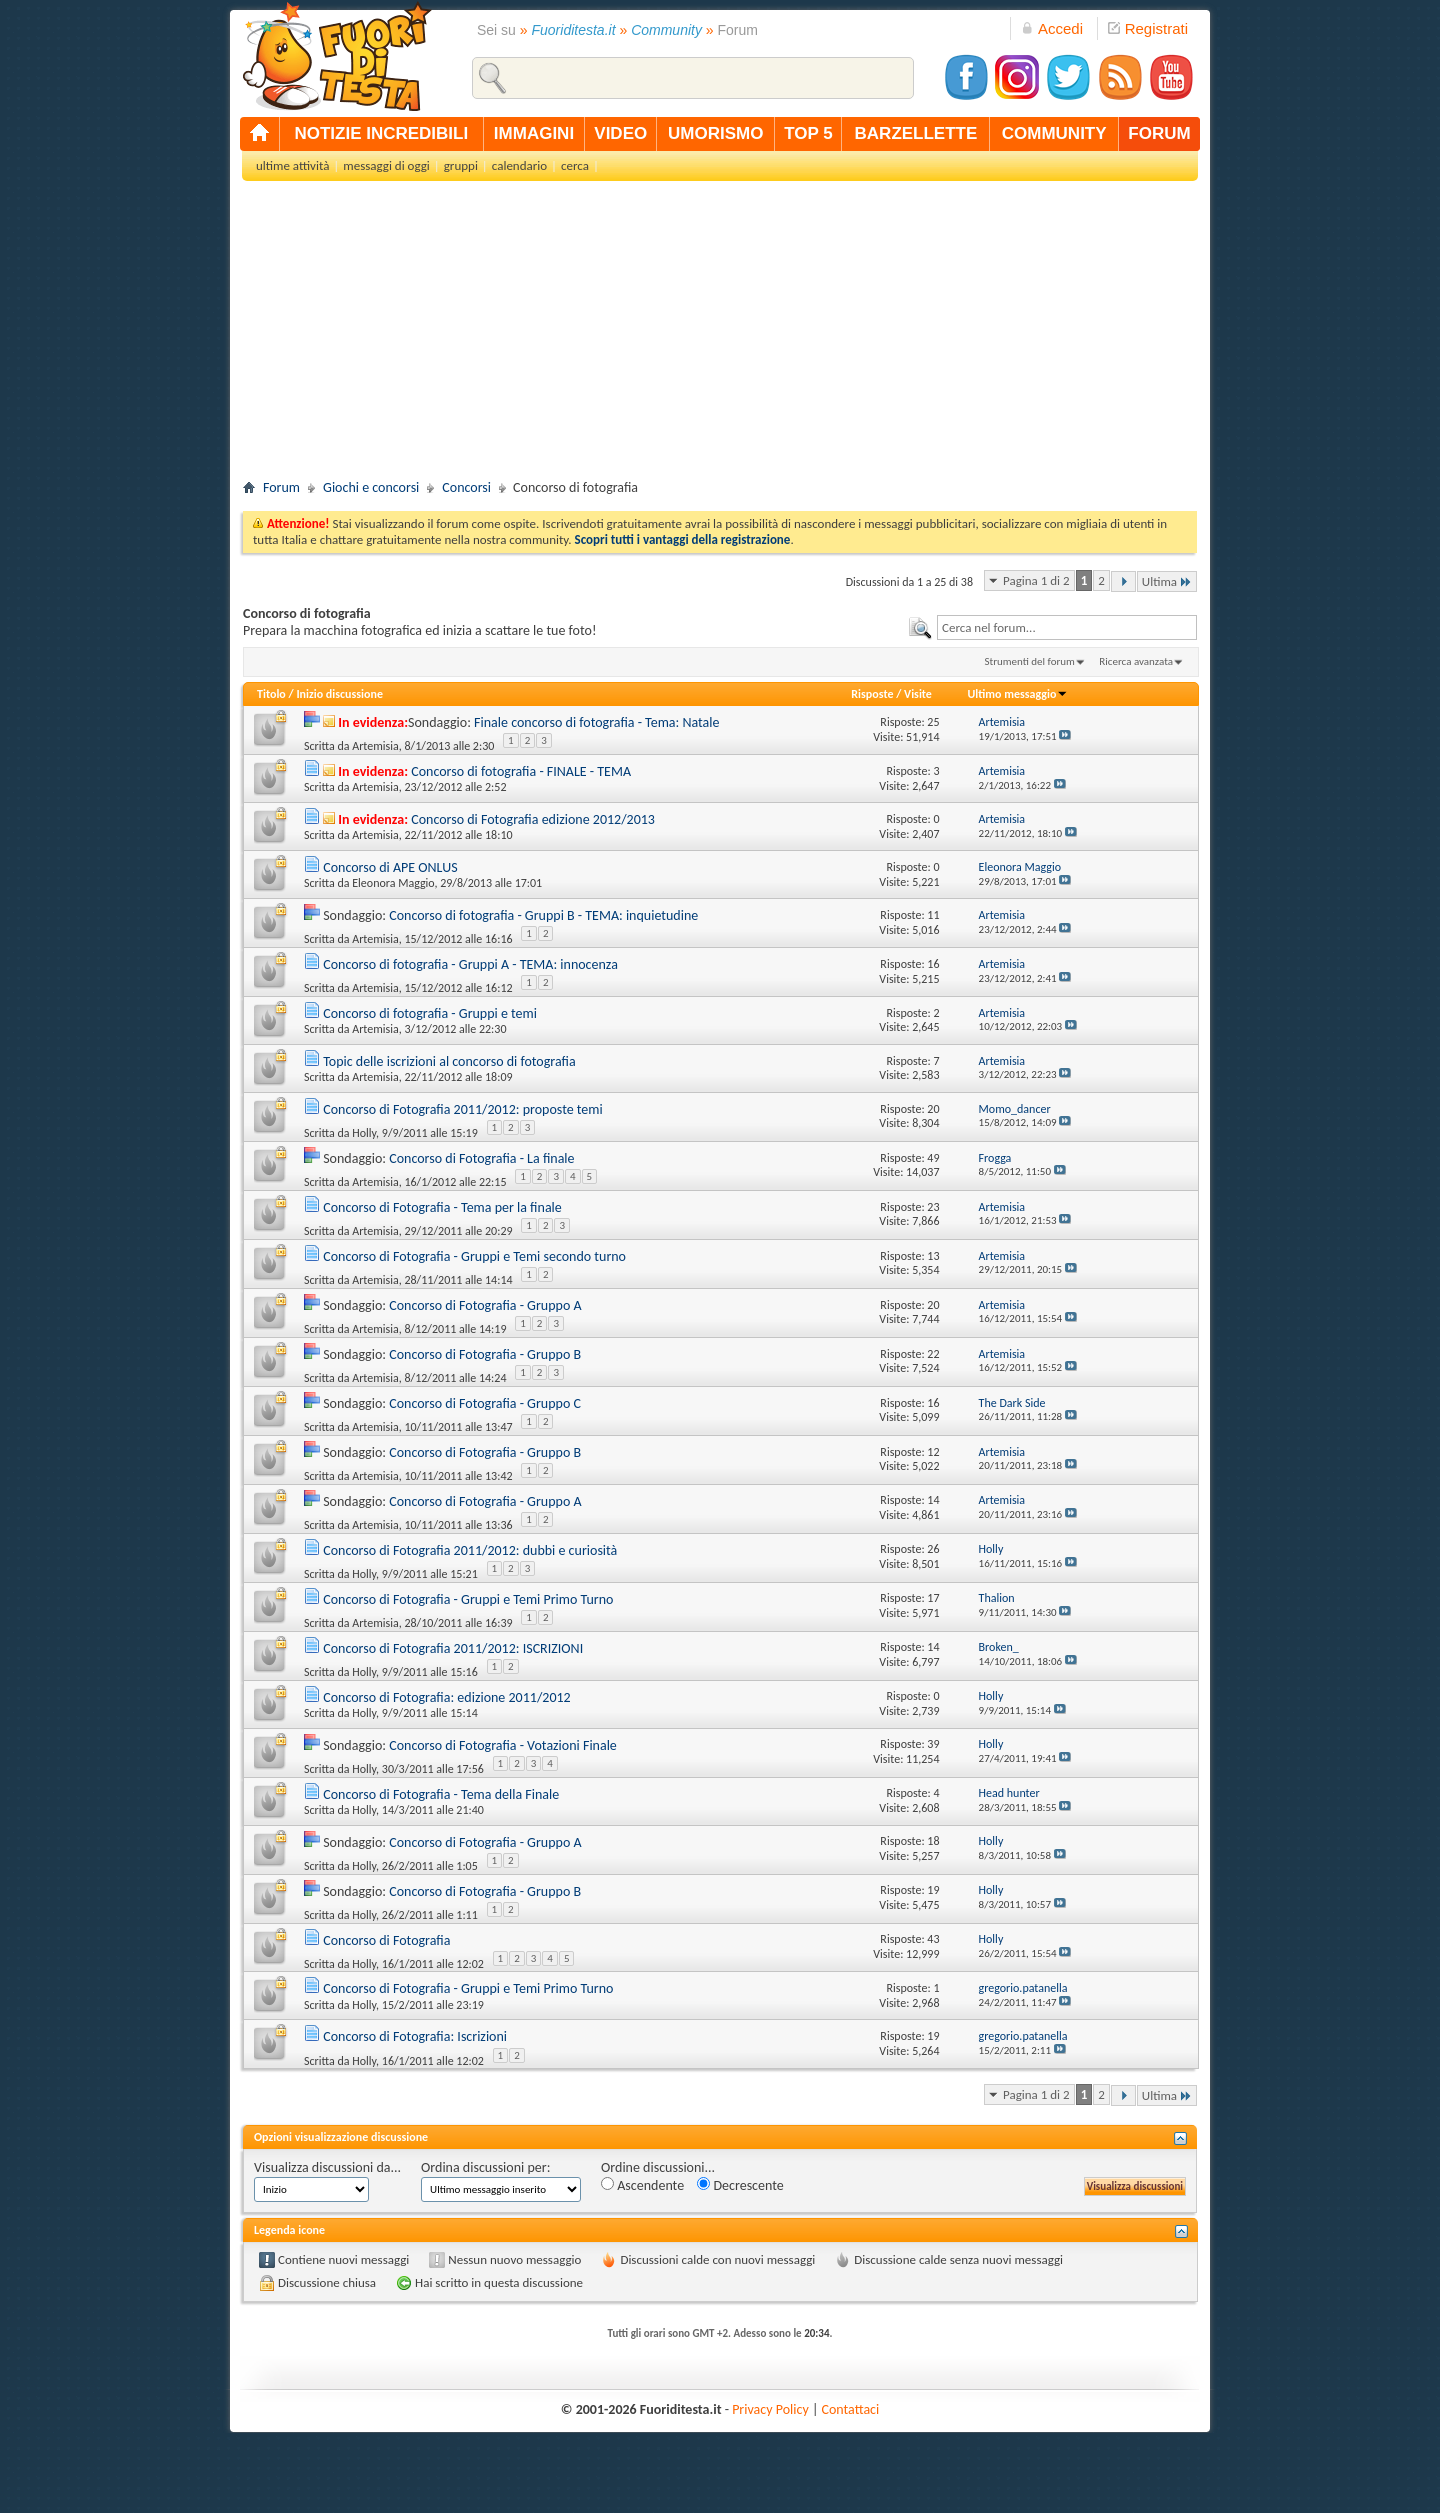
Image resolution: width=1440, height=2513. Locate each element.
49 (933, 1158)
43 (933, 1939)
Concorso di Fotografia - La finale (481, 1158)
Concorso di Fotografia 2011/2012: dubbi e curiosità (470, 1550)
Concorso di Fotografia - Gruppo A (485, 1305)
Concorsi (466, 487)
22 (933, 1354)
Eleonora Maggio (393, 883)
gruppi (461, 165)
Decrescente (740, 2185)
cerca (575, 165)
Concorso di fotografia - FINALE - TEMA (521, 771)
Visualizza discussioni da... (327, 2167)
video (620, 133)
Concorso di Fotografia (386, 1940)
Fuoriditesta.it (574, 30)
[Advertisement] (720, 336)
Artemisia (375, 746)
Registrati (1148, 28)
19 (933, 1890)
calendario (519, 165)
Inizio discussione (339, 694)
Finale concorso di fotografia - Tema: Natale (596, 722)
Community (666, 30)
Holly (364, 1133)
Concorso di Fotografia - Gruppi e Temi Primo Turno (468, 1599)
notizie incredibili (381, 133)
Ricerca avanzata (1136, 661)
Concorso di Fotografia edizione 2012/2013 (533, 819)
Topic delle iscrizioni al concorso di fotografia (449, 1061)
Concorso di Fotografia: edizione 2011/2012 (447, 1697)
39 (933, 1744)
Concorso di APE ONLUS (390, 867)
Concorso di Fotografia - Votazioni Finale (503, 1745)
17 (933, 1598)
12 (933, 1452)
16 (933, 964)
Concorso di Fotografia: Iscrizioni (415, 2036)
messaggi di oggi (386, 165)
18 (933, 1841)
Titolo (271, 694)
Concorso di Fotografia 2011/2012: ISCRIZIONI (453, 1648)
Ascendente (642, 2185)
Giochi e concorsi (371, 487)
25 (933, 722)
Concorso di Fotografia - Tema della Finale (441, 1794)
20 (933, 1109)
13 (933, 1256)
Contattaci (851, 2409)
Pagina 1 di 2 (1036, 580)
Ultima (1167, 581)
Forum (281, 487)
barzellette (916, 133)
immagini (534, 133)
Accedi (1052, 28)
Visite (918, 694)
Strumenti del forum (1029, 661)
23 (933, 1207)
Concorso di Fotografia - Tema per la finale (442, 1207)
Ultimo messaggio (1017, 694)
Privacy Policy (770, 2409)
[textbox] (1067, 627)
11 (933, 915)
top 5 (808, 133)
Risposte (872, 694)
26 (933, 1549)
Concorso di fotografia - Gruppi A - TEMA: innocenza (470, 964)
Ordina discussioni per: (485, 2167)
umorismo (715, 133)
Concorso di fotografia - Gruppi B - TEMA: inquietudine (543, 915)
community (1054, 133)
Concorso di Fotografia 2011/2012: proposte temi (463, 1109)
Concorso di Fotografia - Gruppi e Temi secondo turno (474, 1256)
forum (1159, 133)
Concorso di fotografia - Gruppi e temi (430, 1013)
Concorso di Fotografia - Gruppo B (485, 1354)
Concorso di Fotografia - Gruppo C (485, 1403)
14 (933, 1500)
